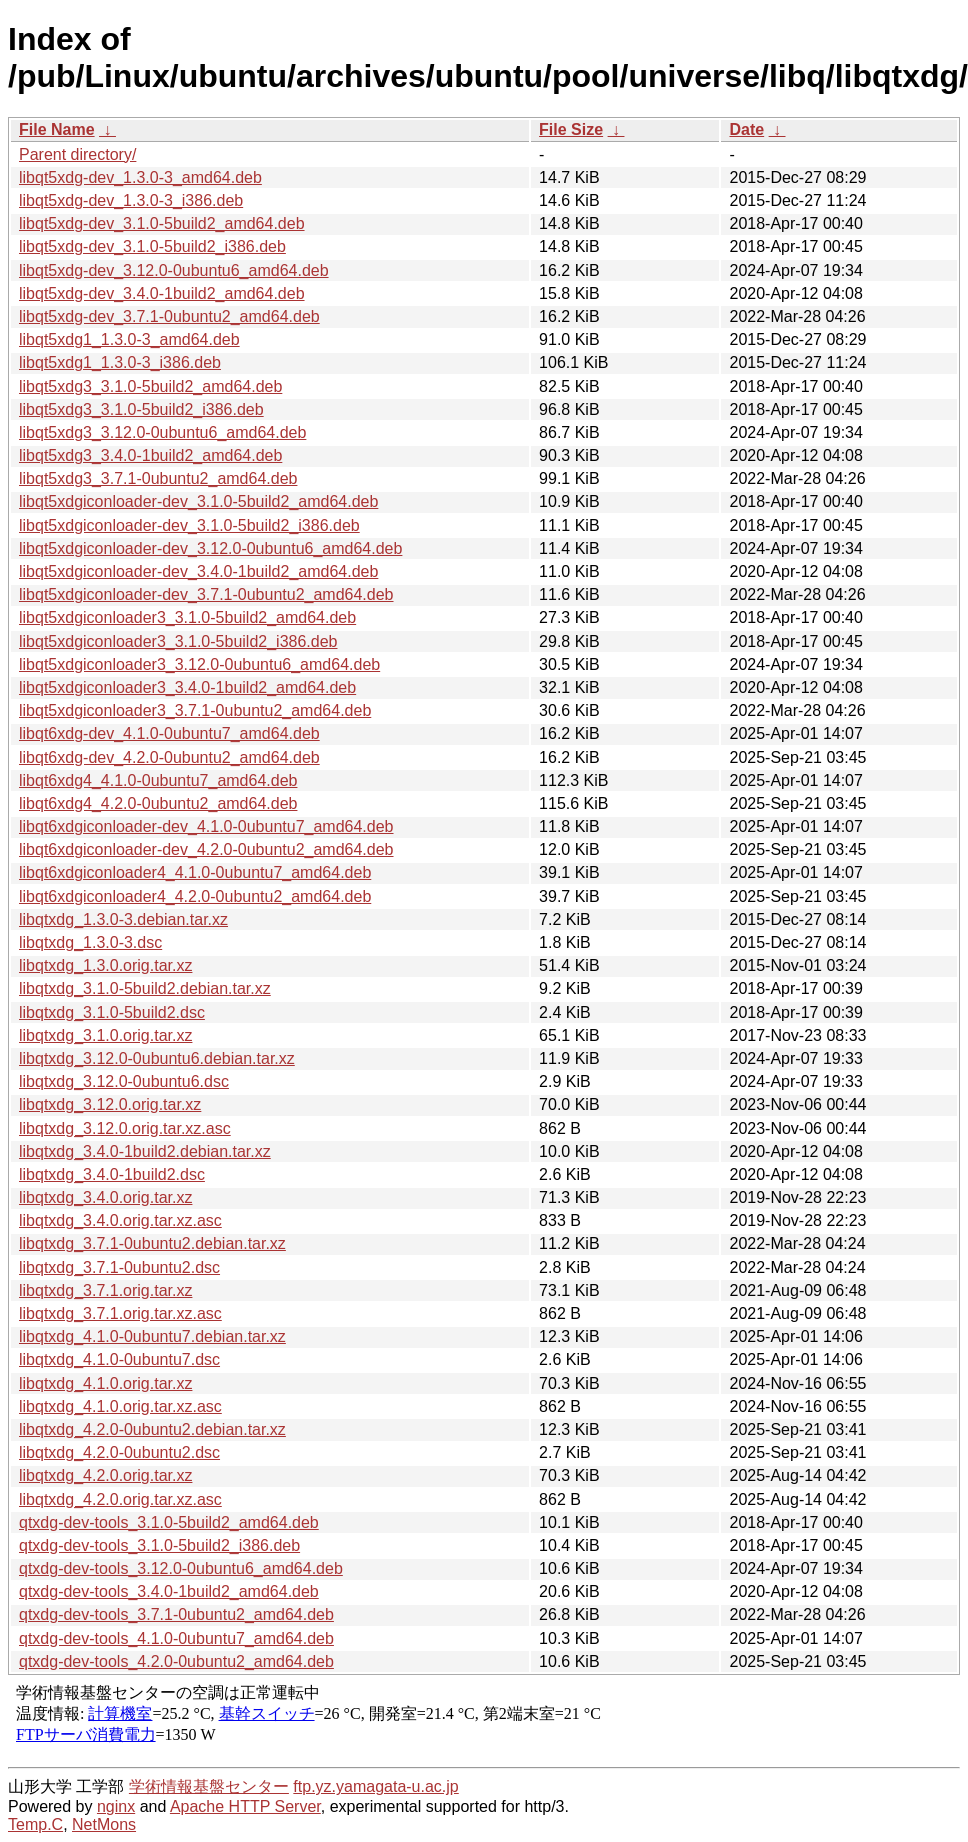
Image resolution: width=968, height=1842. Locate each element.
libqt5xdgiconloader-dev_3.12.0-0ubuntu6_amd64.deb (210, 548)
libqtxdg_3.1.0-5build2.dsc (112, 1012)
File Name (57, 129)
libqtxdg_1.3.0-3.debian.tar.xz (123, 919)
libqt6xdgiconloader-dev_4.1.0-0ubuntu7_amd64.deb (206, 826)
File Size (571, 129)
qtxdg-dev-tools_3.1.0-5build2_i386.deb (159, 1545)
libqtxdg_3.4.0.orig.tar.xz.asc (120, 1220)
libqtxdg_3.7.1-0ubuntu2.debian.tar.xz (152, 1243)
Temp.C (35, 1824)
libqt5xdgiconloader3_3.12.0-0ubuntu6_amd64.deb (199, 664)
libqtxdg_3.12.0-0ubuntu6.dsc (124, 1081)
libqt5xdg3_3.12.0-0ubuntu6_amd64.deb (162, 432)
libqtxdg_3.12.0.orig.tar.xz (110, 1104)
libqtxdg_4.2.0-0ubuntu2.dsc (119, 1452)
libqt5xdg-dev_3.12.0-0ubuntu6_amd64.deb (174, 270)
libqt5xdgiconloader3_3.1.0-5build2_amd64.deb (187, 617)
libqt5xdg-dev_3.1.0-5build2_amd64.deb (162, 223)
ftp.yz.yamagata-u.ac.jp (375, 1786)
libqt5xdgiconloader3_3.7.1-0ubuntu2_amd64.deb (195, 710)
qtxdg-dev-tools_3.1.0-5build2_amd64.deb (169, 1522)
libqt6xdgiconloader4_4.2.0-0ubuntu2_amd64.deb (195, 896)
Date (746, 129)
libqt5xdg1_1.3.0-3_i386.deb (120, 362)
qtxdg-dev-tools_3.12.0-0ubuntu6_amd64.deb (181, 1568)
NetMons (104, 1824)
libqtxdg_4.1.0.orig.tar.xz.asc (120, 1406)
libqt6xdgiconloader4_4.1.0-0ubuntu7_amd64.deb (195, 872)
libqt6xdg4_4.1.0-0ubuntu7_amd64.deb (158, 780)
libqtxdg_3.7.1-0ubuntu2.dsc (119, 1267)
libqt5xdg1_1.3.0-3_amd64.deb (129, 339)
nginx (116, 1806)
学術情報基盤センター (209, 1786)
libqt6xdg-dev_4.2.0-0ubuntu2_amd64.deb (169, 757)
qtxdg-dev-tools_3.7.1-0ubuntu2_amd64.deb (176, 1614)
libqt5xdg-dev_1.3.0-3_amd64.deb (140, 177)
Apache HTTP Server (245, 1806)
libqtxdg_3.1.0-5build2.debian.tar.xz (145, 988)
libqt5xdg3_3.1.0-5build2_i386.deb (141, 409)
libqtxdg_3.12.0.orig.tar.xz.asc (125, 1128)
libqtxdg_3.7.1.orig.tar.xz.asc (120, 1313)
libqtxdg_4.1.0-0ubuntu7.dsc (119, 1359)
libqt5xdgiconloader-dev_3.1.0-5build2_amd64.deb (198, 501)
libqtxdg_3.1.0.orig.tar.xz (105, 1035)
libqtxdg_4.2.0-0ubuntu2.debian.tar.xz (152, 1429)
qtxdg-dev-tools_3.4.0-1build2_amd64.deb (169, 1591)
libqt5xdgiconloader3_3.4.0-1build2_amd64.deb (187, 687)
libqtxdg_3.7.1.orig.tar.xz (105, 1290)
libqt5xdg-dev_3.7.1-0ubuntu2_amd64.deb (169, 316)
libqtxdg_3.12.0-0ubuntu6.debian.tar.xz (157, 1058)
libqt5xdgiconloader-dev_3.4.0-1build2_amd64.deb (198, 571)
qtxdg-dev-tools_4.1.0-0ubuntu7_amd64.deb (176, 1638)
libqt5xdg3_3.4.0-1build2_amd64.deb (150, 455)
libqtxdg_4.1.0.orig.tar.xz (105, 1383)
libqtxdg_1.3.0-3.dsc (90, 942)
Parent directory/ (77, 154)
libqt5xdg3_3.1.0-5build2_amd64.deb (150, 386)
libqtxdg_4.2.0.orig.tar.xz (105, 1475)
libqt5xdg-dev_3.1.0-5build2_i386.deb (152, 246)
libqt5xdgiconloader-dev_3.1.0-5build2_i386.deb (189, 525)
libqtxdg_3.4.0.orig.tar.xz (105, 1197)
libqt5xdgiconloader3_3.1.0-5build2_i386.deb (178, 641)
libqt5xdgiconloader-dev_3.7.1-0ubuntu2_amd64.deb (206, 594)
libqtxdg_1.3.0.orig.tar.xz (105, 965)
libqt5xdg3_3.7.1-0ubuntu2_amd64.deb (158, 478)
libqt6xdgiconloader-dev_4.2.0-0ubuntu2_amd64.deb (206, 849)
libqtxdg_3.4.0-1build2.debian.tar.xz (145, 1151)
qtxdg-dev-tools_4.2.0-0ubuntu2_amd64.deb (176, 1661)
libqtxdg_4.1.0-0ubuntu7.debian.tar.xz (152, 1336)
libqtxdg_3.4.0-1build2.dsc (112, 1174)
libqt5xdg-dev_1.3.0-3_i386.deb (131, 200)
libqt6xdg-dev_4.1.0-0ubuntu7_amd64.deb (169, 733)
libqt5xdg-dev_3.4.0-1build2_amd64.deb (162, 293)
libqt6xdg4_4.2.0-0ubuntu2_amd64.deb (158, 803)
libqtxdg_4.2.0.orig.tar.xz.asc (120, 1499)
